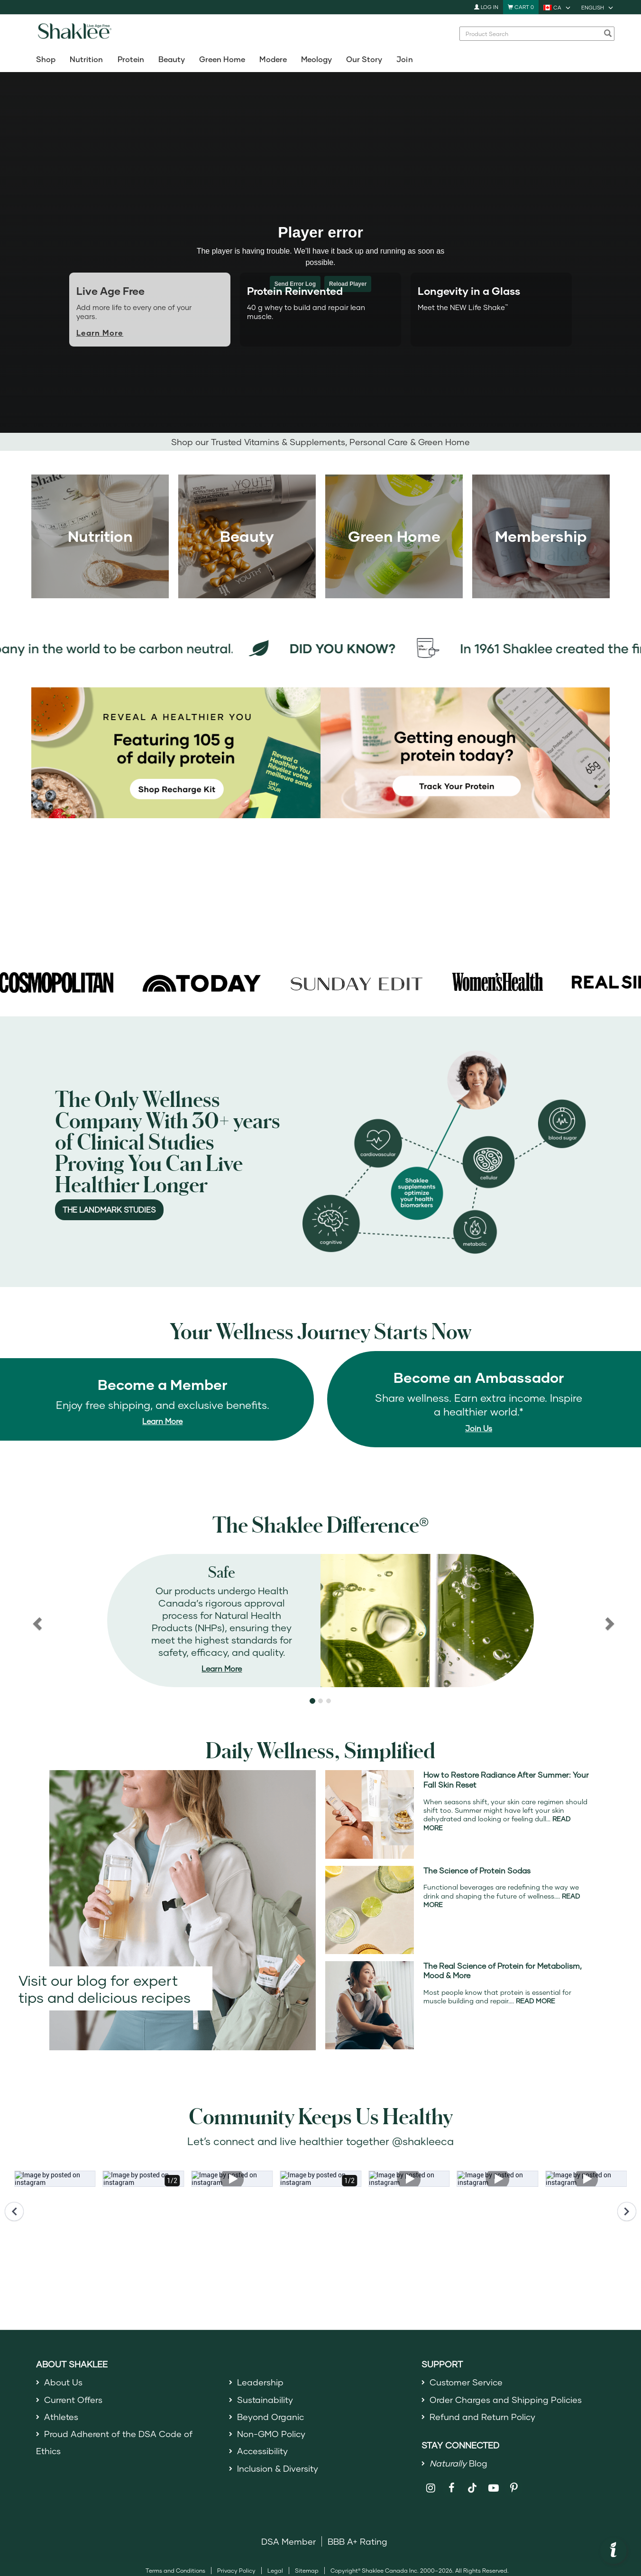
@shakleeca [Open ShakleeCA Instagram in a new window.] (423, 2141)
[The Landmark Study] (444, 1151)
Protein (131, 59)
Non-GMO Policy (271, 2434)
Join (404, 59)
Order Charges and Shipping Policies (506, 2399)
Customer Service (466, 2382)
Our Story (364, 59)
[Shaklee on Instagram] (430, 2488)
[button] (312, 1701)
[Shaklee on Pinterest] (514, 2488)
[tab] (320, 305)
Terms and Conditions (175, 2570)
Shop (45, 59)
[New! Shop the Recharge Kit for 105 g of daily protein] (175, 752)
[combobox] (532, 33)
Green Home (222, 59)
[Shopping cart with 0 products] (521, 7)
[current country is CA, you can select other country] (558, 7)
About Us (63, 2382)
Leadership (260, 2382)
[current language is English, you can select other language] (598, 7)
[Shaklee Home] (74, 33)
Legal (275, 2570)
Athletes (61, 2417)
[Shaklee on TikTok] (472, 2483)
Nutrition (86, 59)
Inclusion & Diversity (277, 2468)
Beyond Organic (270, 2417)
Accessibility (262, 2451)
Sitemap (307, 2570)
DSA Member (288, 2541)
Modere (272, 59)
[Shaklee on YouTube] (493, 2488)
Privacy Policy (236, 2570)
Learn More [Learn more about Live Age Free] (99, 332)
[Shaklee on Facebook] (451, 2488)
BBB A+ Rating (357, 2541)
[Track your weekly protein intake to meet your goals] (465, 752)
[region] (320, 1620)
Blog (458, 2463)
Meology (316, 59)
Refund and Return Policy (482, 2417)
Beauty (171, 59)
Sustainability (265, 2399)
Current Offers (73, 2399)
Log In (486, 7)
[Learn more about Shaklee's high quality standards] (320, 1620)
